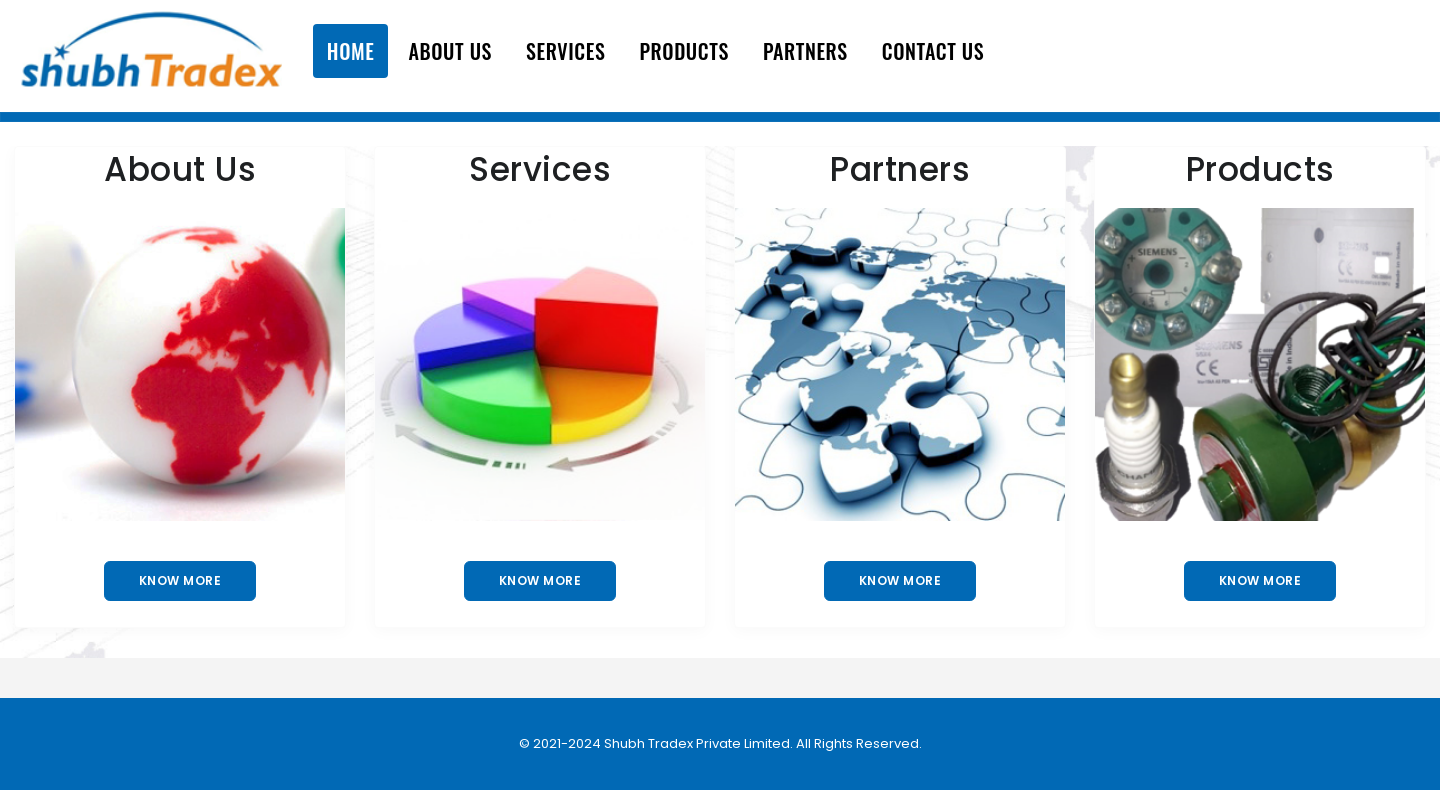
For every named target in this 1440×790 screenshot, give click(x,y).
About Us (450, 51)
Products (683, 51)
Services (565, 51)
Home (351, 51)
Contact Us (933, 51)
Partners (805, 51)
